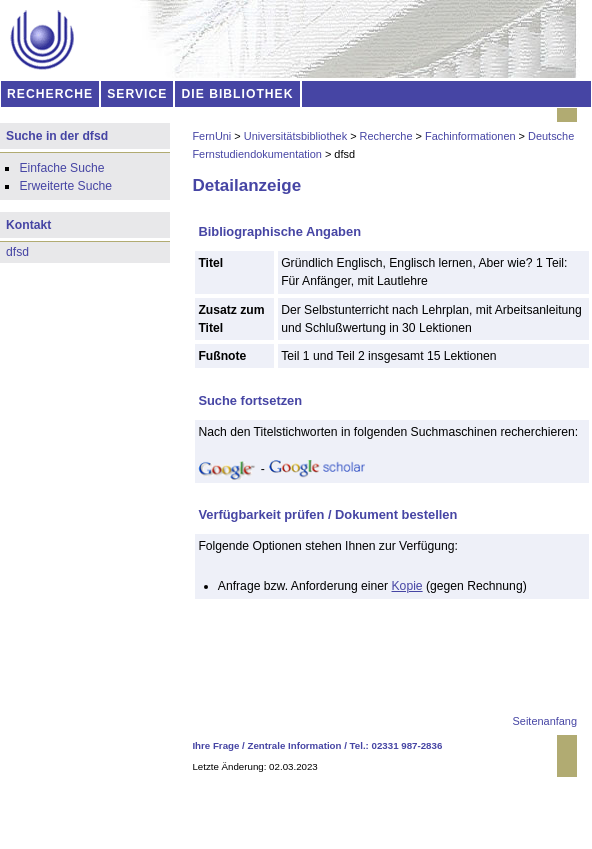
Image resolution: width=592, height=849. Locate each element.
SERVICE (137, 94)
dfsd (17, 252)
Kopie (407, 586)
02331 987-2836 (407, 745)
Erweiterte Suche (65, 186)
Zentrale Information (295, 745)
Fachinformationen (470, 136)
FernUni (211, 136)
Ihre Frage (215, 745)
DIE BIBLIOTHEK (238, 94)
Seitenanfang (545, 721)
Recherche (386, 136)
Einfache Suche (61, 168)
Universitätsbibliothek (295, 136)
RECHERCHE (50, 94)
